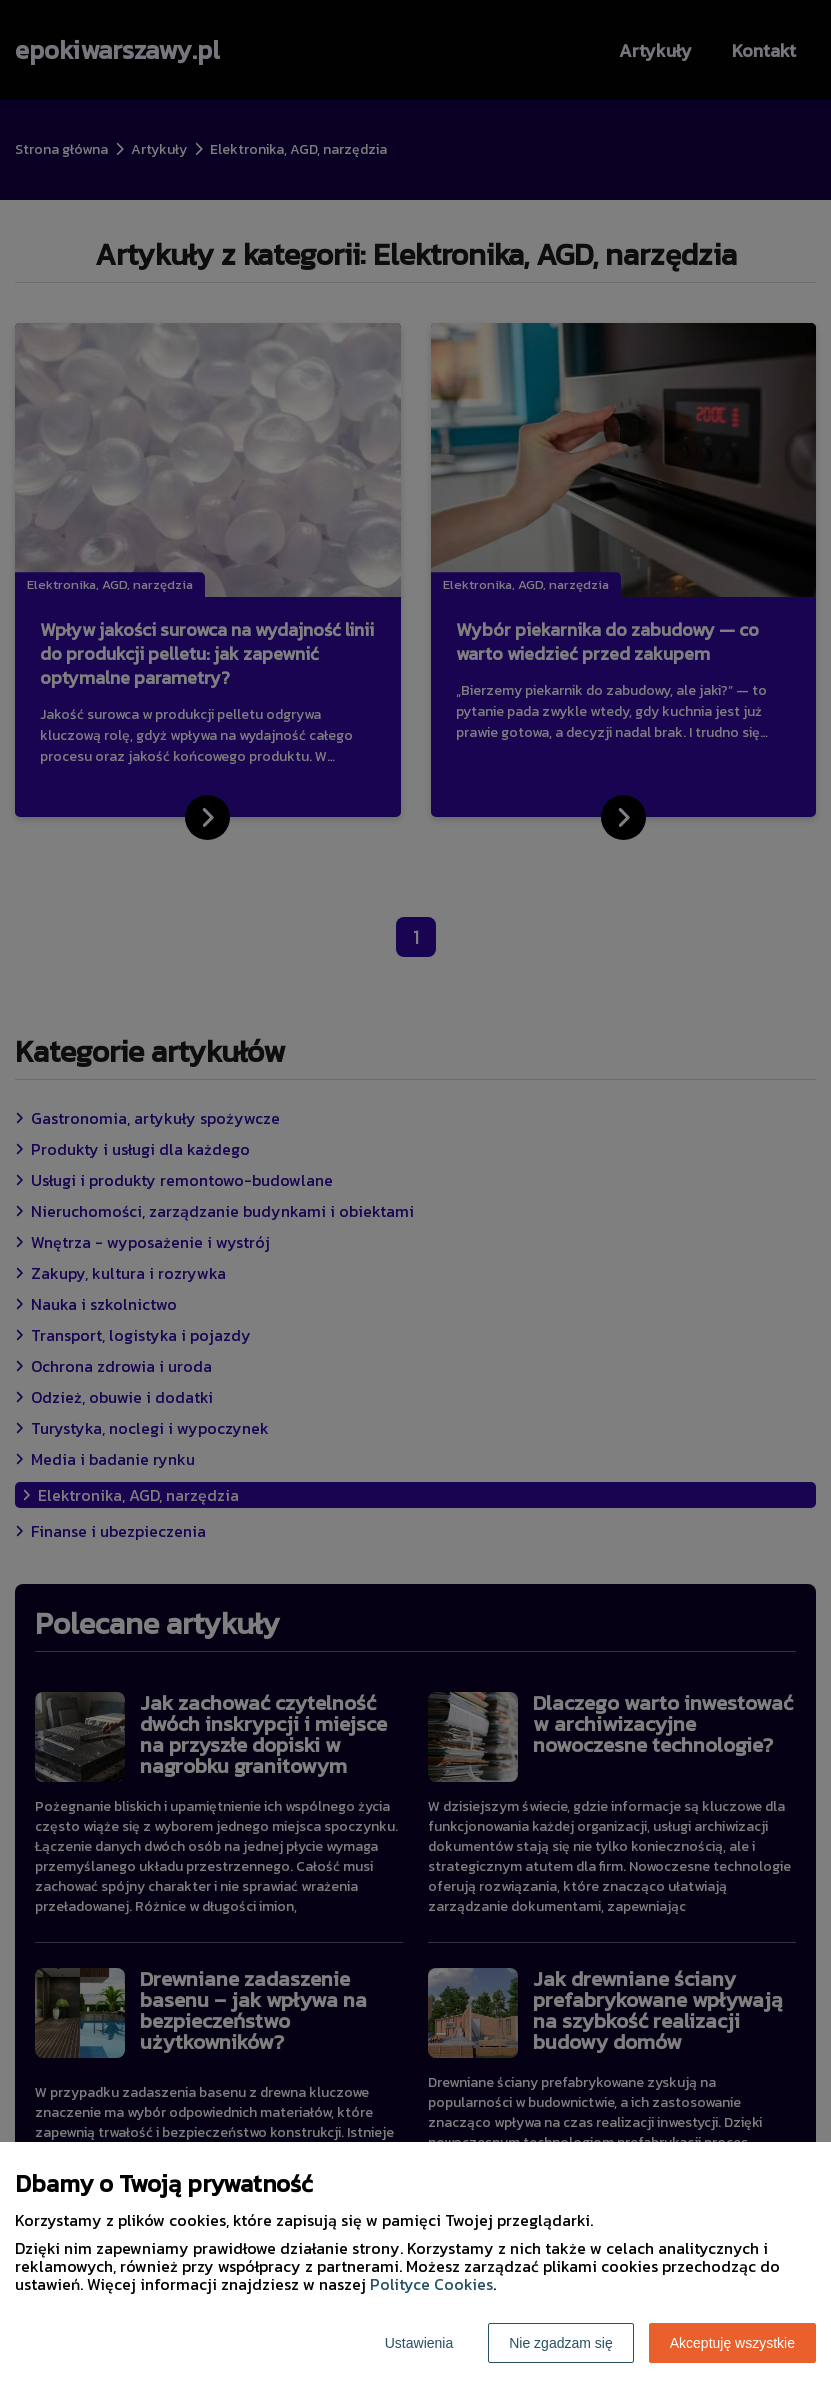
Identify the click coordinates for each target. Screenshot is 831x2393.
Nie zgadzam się (561, 2343)
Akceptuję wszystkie (732, 2343)
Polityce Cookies (431, 2284)
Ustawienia (419, 2343)
